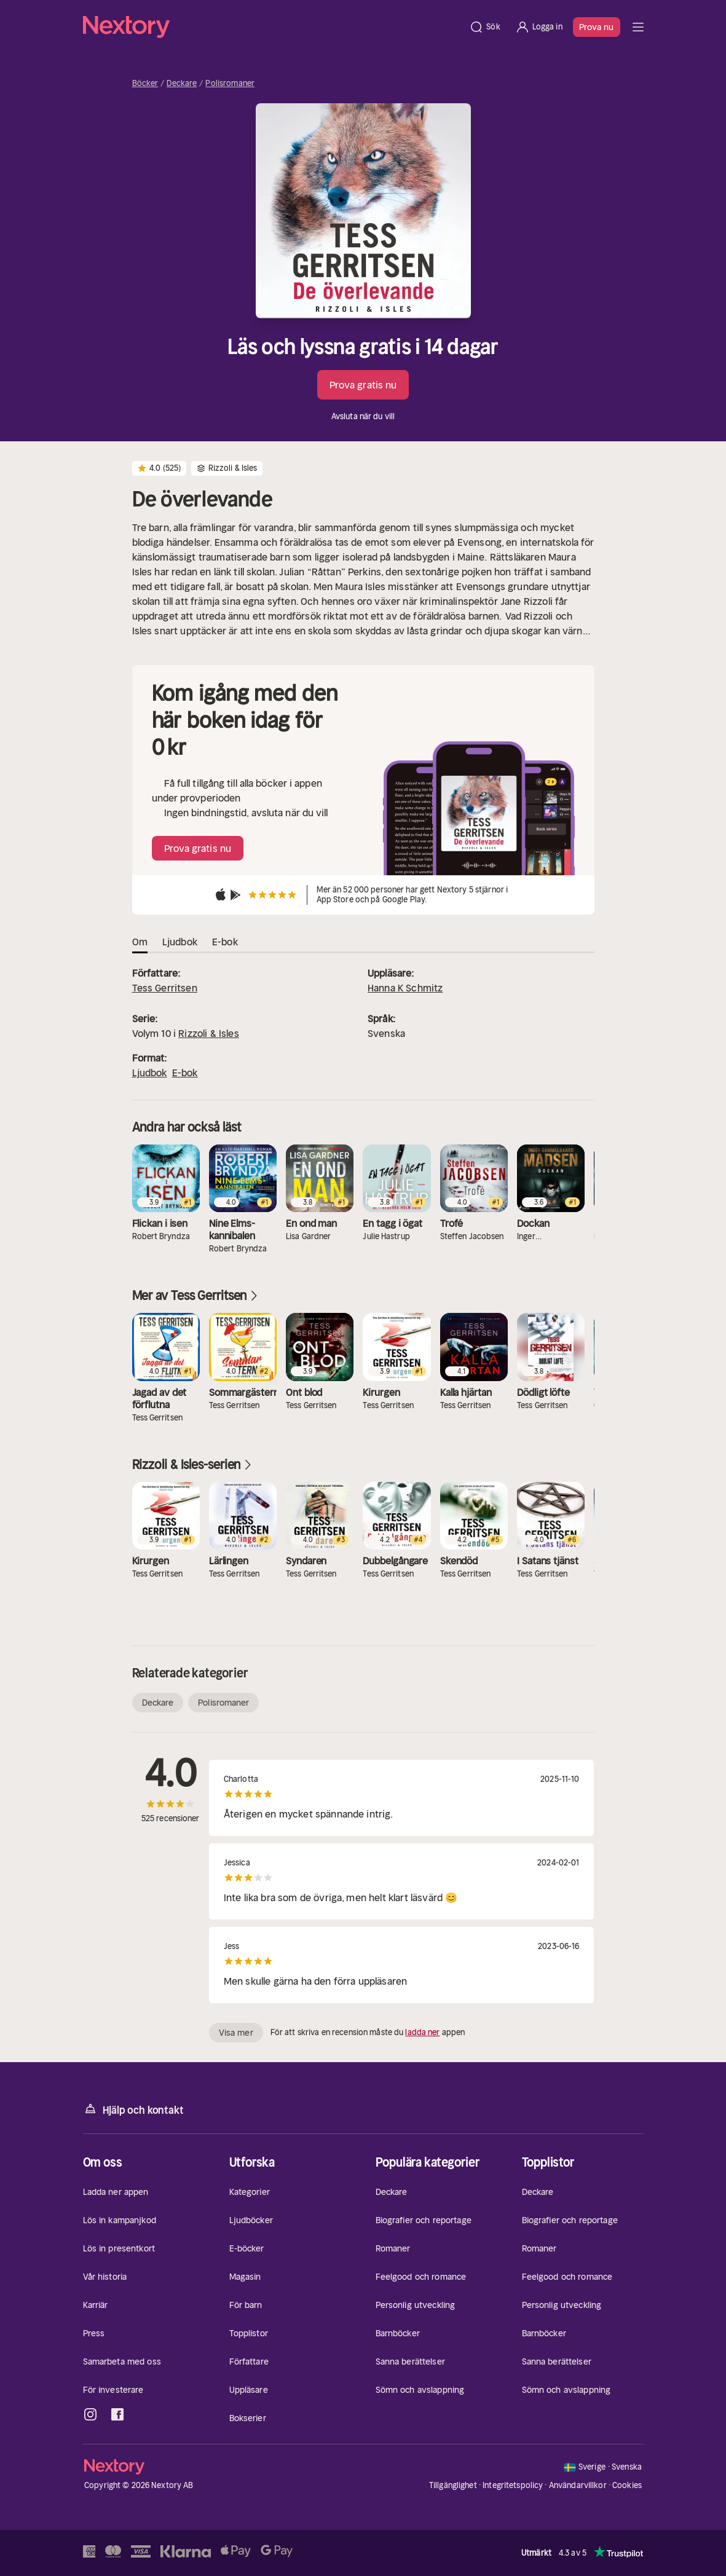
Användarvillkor (578, 2485)
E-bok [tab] (225, 941)
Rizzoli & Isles (208, 1033)
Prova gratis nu (363, 385)
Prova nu (596, 27)
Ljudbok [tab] (179, 941)
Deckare (182, 84)
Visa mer (236, 2032)
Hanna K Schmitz (405, 988)
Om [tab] (140, 941)
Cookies (627, 2486)
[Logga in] (539, 27)
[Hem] (272, 27)
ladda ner (422, 2032)
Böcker (145, 84)
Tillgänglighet (453, 2485)
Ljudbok (149, 1072)
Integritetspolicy (513, 2485)
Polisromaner (229, 84)
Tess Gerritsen (164, 988)
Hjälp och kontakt (133, 2109)
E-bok (185, 1072)
